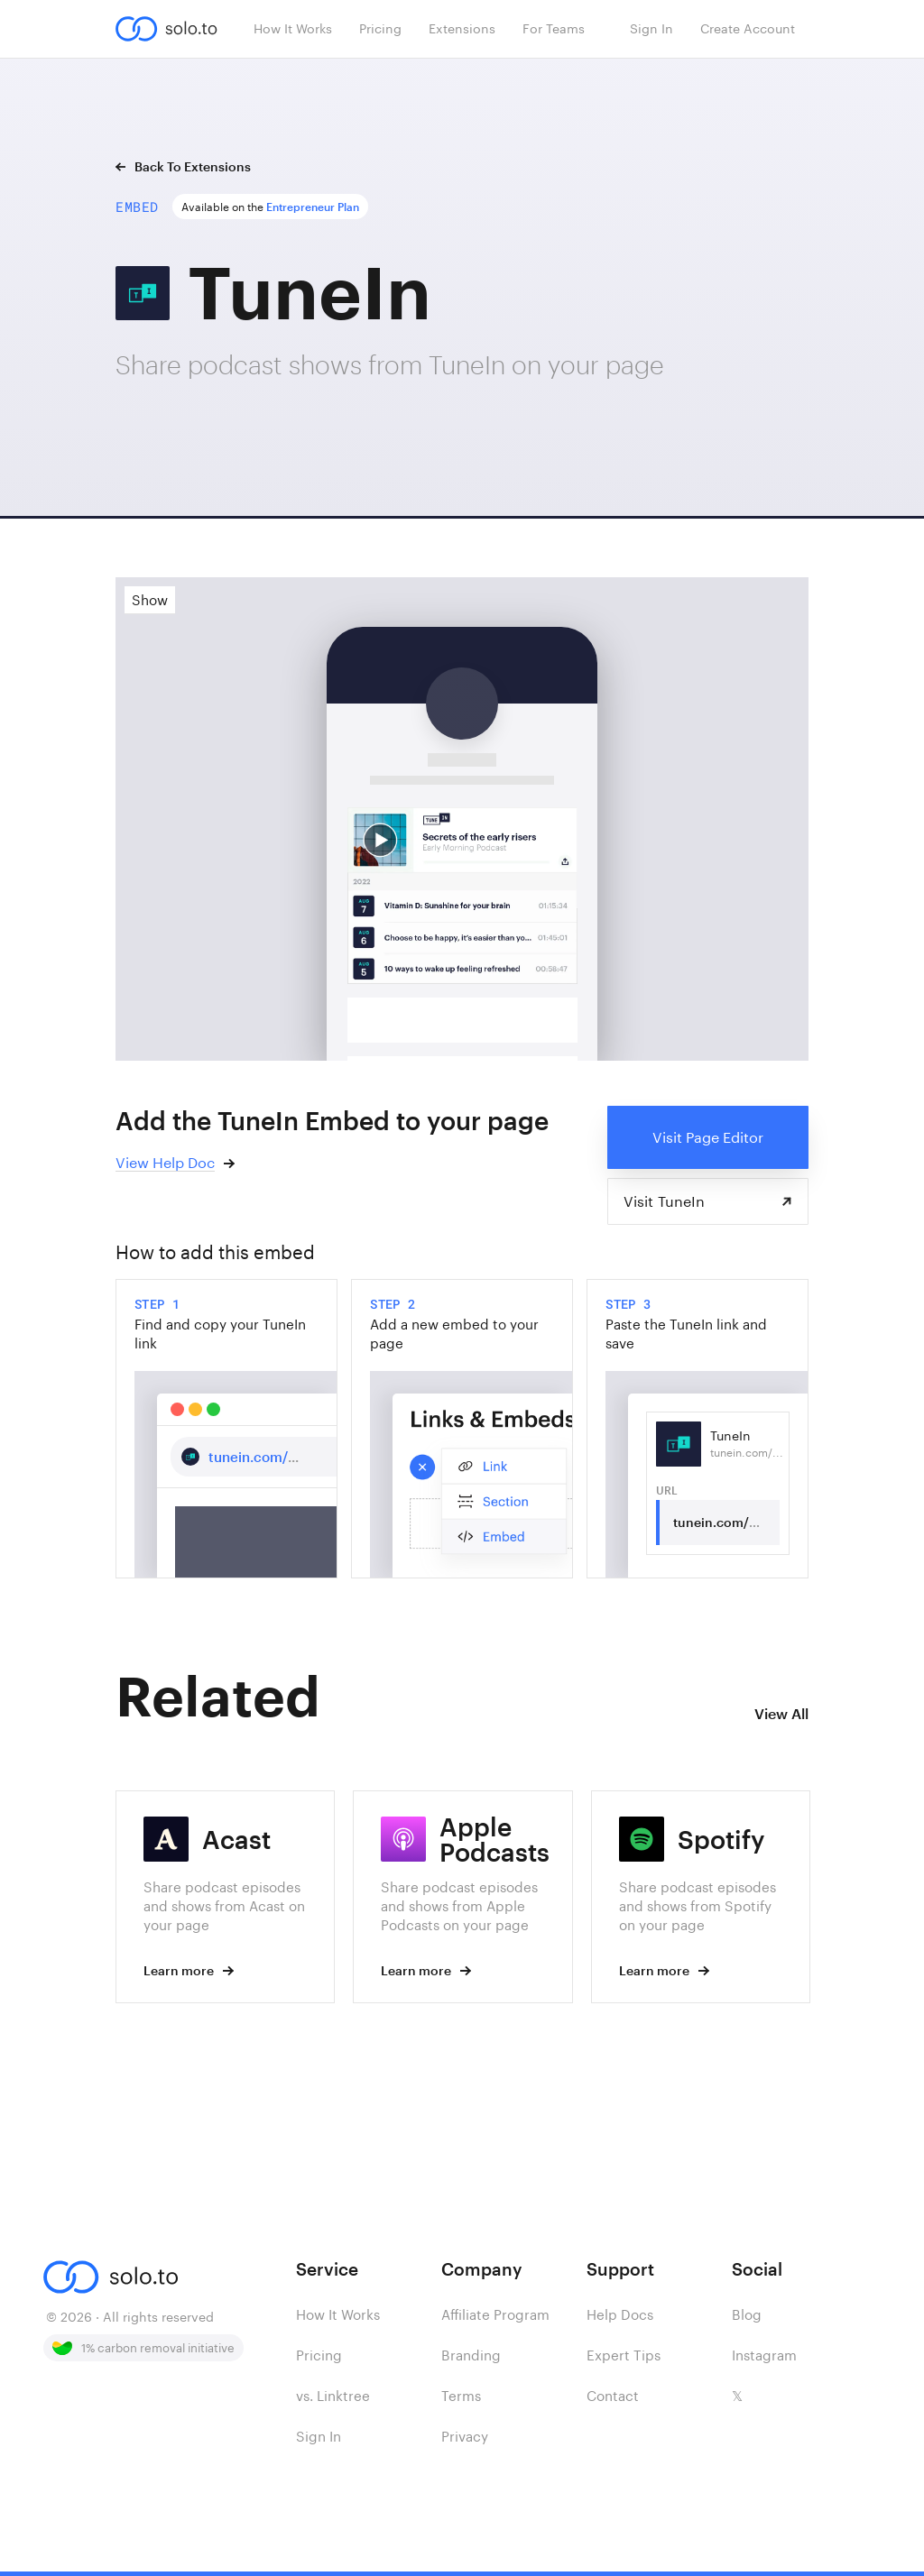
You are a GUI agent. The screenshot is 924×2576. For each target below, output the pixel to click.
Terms (461, 2395)
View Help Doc (165, 1162)
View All (781, 1713)
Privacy (464, 2436)
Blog (747, 2314)
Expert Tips (624, 2355)
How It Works (338, 2314)
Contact (613, 2395)
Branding (471, 2355)
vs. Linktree (333, 2395)
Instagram (764, 2355)
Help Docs (620, 2314)
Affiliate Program (495, 2314)
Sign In (318, 2436)
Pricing (319, 2355)
